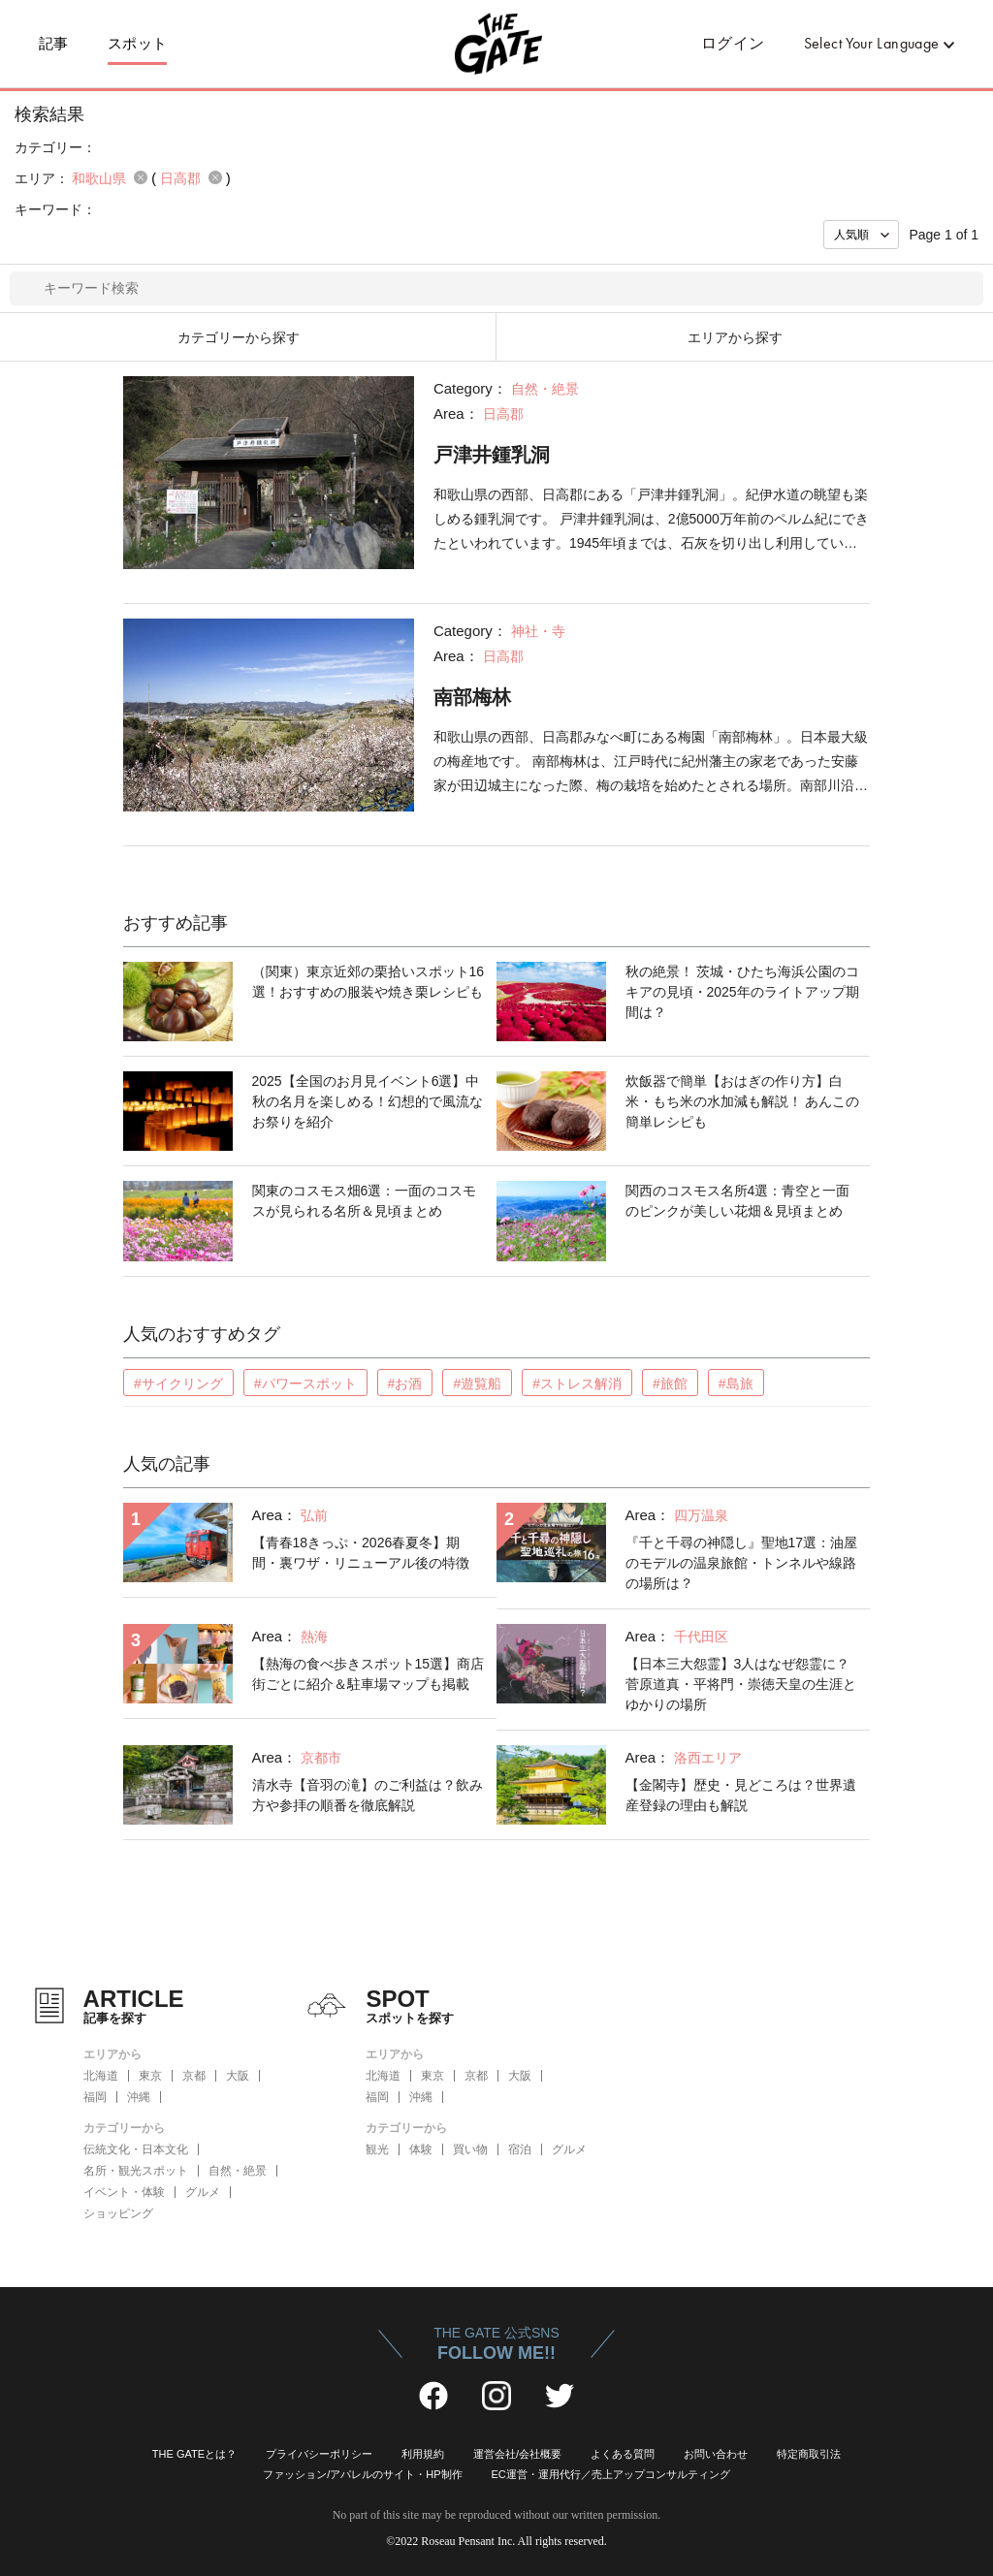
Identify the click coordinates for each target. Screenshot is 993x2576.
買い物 (470, 2149)
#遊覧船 (477, 1383)
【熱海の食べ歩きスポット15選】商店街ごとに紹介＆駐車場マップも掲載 (368, 1674)
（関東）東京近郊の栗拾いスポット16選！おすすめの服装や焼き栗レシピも (368, 982)
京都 (194, 2076)
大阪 (237, 2076)
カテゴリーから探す (238, 337)
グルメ (202, 2192)
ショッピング (118, 2213)
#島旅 (736, 1383)
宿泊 (519, 2149)
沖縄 (138, 2097)
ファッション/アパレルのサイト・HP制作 (362, 2474)
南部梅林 (472, 697)
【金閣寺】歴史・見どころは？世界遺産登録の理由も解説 (740, 1795)
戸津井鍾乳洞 (491, 454)
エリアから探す (735, 337)
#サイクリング (178, 1383)
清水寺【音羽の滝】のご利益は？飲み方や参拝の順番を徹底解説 (367, 1795)
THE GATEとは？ (194, 2454)
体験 (420, 2149)
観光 (377, 2149)
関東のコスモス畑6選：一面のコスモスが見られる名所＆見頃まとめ (364, 1201)
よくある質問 (623, 2454)
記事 (54, 43)
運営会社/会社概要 (517, 2454)
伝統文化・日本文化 (135, 2149)
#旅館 (670, 1383)
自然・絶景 (237, 2171)
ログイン (733, 43)
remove (140, 177)
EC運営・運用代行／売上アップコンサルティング (611, 2474)
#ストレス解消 (577, 1383)
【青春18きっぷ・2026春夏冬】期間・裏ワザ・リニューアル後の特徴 (360, 1553)
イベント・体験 (124, 2192)
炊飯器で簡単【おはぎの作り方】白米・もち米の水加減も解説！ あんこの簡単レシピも (742, 1101)
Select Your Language (872, 43)
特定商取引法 (809, 2454)
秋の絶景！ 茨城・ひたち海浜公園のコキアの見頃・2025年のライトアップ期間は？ (742, 992)
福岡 (95, 2097)
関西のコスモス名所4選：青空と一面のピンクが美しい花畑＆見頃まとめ (737, 1201)
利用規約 (422, 2454)
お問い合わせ (716, 2454)
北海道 (100, 2076)
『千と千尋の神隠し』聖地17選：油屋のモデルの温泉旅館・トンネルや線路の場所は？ (741, 1563)
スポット (138, 43)
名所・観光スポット (135, 2171)
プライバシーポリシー (319, 2454)
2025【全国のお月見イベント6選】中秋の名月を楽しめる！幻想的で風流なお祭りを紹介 (367, 1101)
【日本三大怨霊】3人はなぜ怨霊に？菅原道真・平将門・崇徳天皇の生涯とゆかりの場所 (740, 1684)
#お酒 (405, 1383)
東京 (150, 2076)
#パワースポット (305, 1383)
